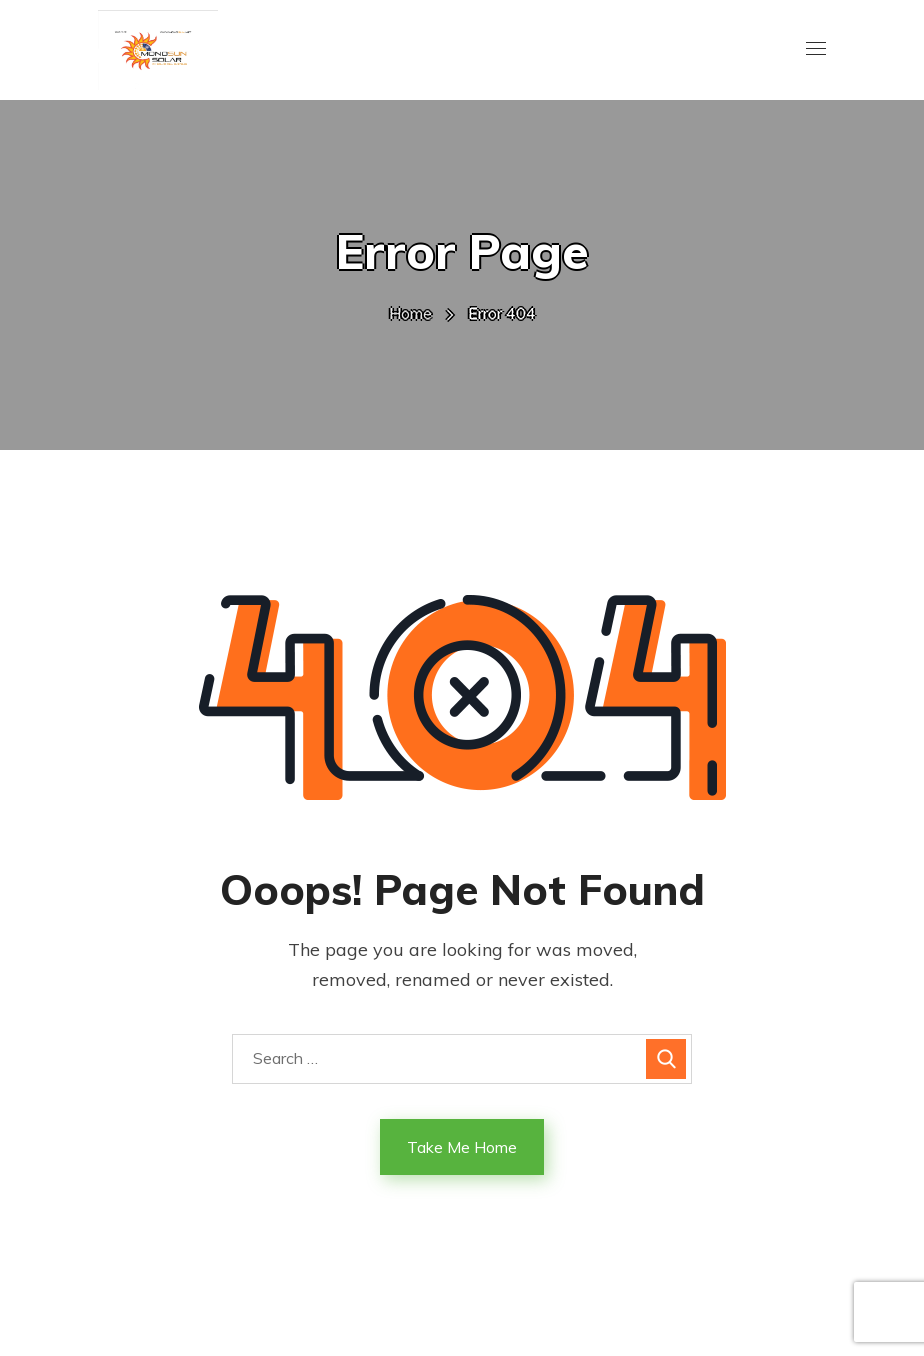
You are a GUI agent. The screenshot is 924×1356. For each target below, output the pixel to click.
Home (410, 313)
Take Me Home (462, 1147)
